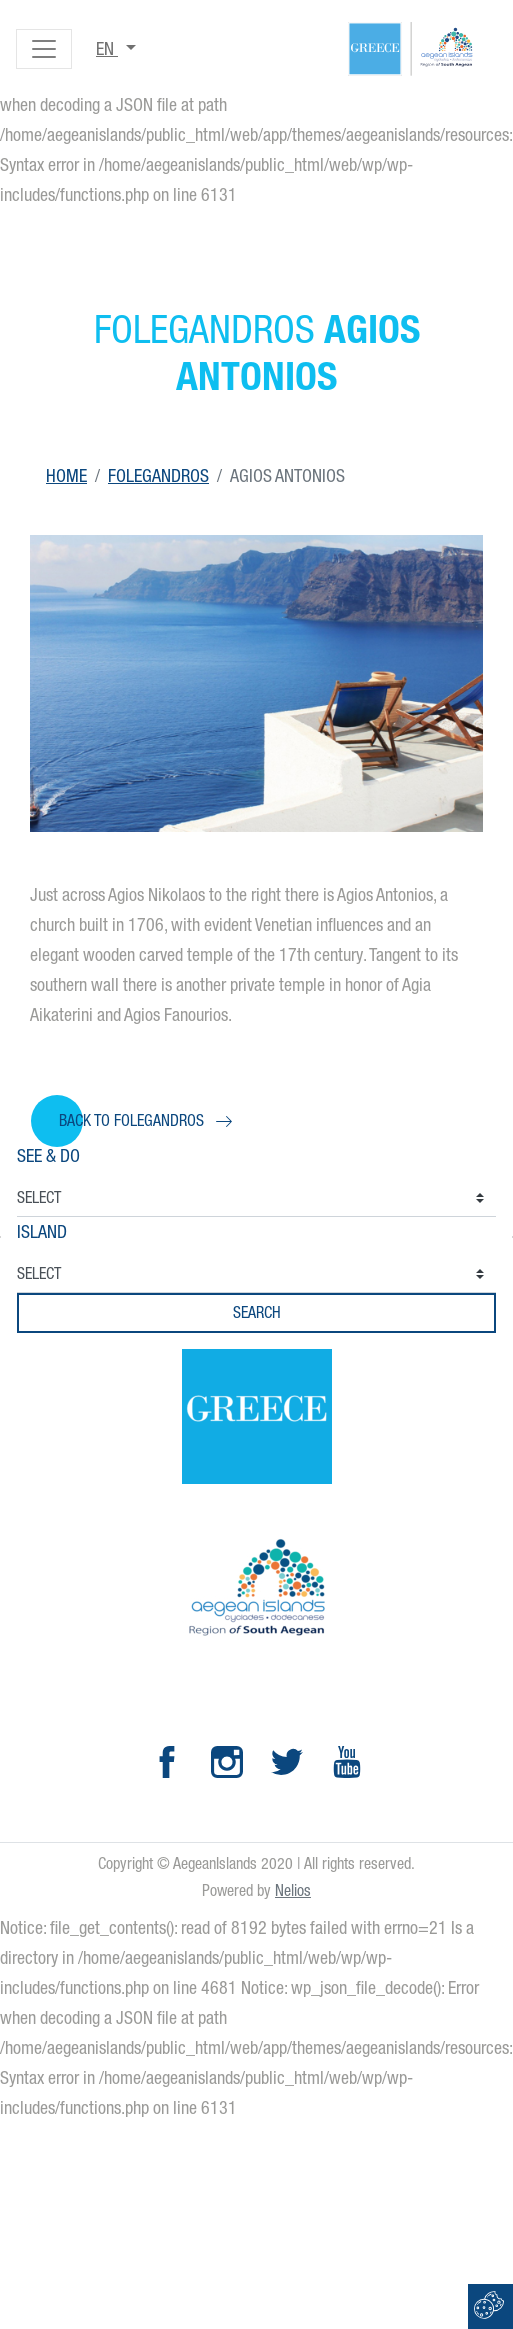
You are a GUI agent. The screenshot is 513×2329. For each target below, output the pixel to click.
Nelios (293, 1890)
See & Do (48, 1155)
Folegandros (158, 475)
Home (66, 475)
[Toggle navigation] (44, 49)
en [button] (107, 48)
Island (42, 1231)
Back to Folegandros (131, 1120)
